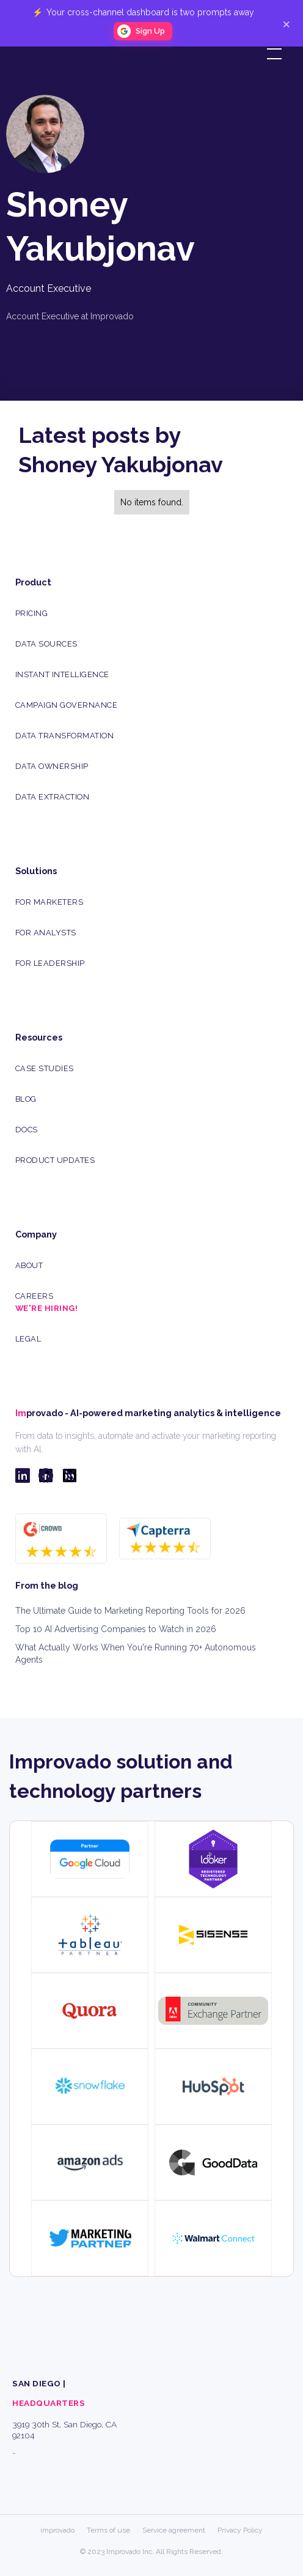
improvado (57, 2530)
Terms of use (108, 2530)
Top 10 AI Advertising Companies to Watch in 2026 (115, 1629)
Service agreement (173, 2530)
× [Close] (286, 23)
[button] (272, 54)
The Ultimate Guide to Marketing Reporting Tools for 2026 (130, 1611)
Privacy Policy (240, 2530)
